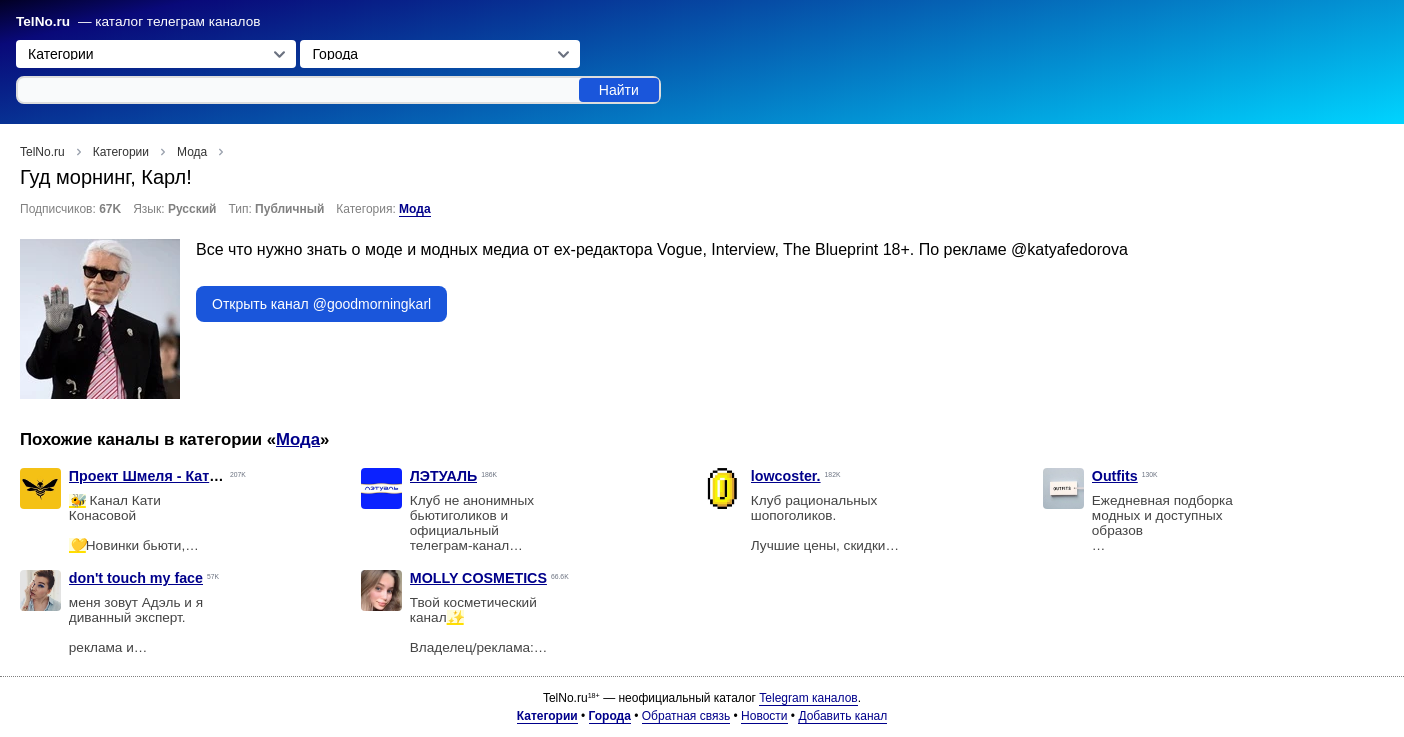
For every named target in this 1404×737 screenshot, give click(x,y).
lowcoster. (786, 476)
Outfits (1115, 476)
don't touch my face (136, 578)
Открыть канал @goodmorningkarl (321, 304)
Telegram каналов (808, 698)
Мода (414, 209)
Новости (764, 716)
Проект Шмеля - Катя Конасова (179, 476)
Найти (619, 90)
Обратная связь (686, 716)
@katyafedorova (1069, 249)
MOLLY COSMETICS (478, 578)
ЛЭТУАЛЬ (443, 476)
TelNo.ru (43, 21)
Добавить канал (842, 716)
